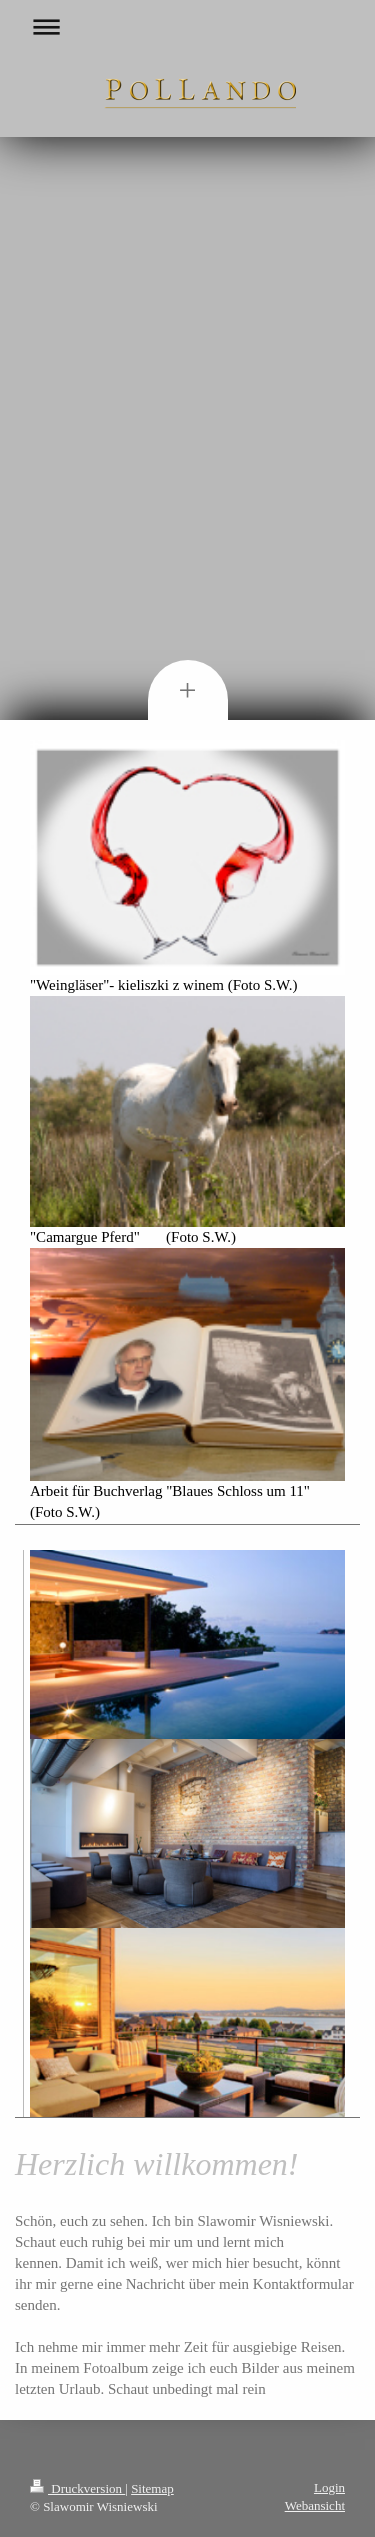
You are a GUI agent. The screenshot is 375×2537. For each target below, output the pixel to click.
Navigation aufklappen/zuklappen (187, 26)
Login (329, 2487)
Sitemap (152, 2488)
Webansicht (315, 2505)
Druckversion (77, 2488)
